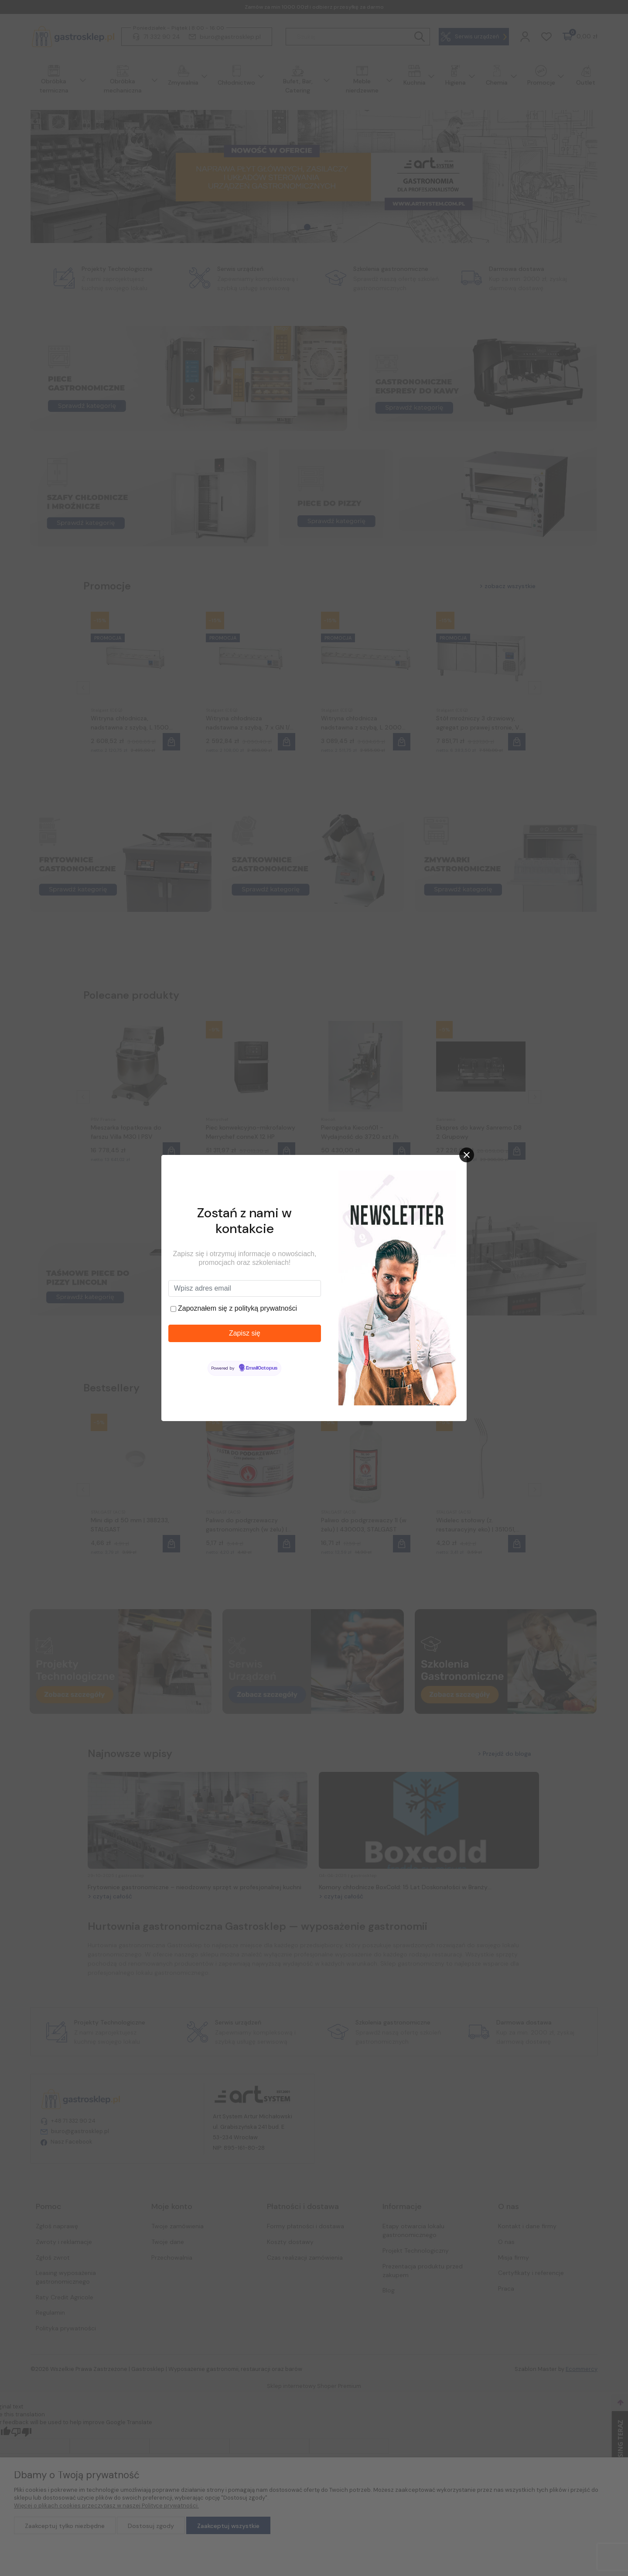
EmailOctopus (261, 1368)
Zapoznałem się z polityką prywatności (237, 1308)
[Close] (466, 1155)
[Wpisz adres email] (244, 1288)
